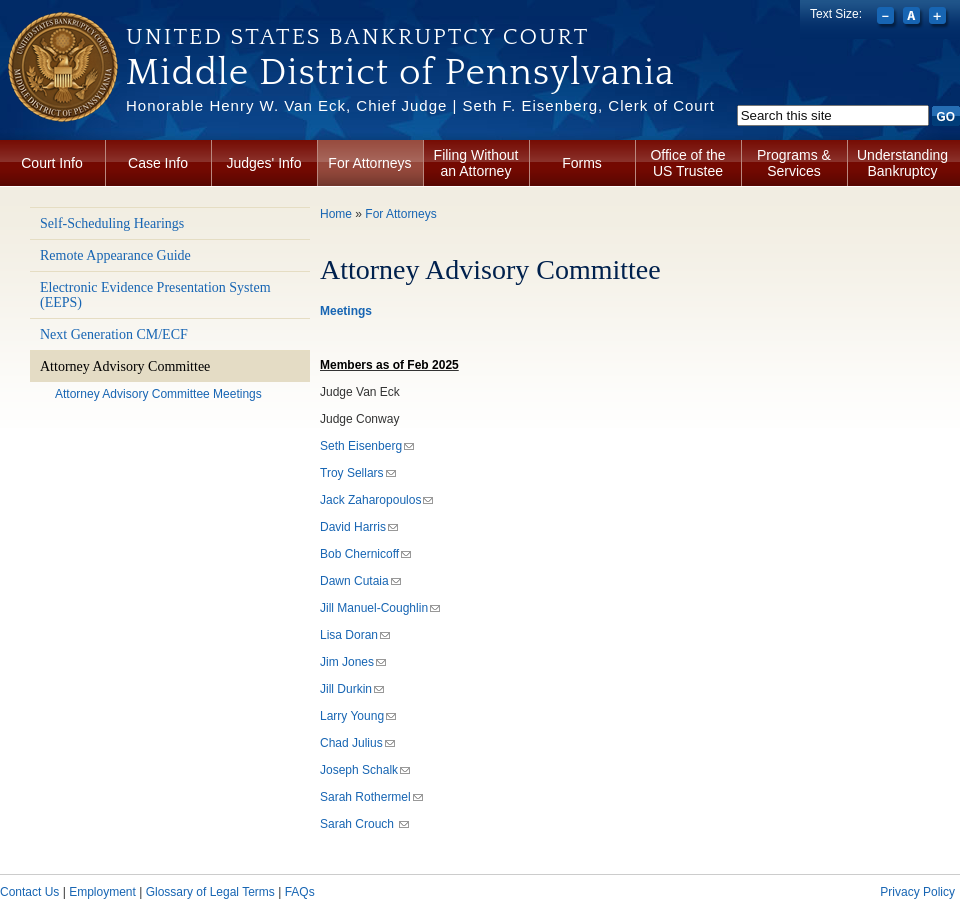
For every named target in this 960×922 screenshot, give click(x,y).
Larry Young (358, 716)
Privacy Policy (917, 892)
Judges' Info (263, 163)
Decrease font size (887, 18)
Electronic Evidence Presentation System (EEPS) (155, 295)
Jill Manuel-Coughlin (380, 608)
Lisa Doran (355, 635)
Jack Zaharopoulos (376, 500)
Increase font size (939, 18)
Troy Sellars (358, 473)
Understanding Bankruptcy (902, 163)
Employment (102, 892)
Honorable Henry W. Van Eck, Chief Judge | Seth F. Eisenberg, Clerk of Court (420, 105)
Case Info (158, 163)
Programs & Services (794, 163)
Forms (582, 163)
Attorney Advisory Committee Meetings (158, 394)
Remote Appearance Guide (115, 255)
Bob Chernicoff (365, 554)
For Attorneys (369, 163)
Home (336, 214)
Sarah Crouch (364, 824)
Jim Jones (353, 662)
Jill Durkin (352, 689)
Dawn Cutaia (360, 581)
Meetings (346, 311)
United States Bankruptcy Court (357, 37)
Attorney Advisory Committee (125, 366)
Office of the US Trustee (687, 163)
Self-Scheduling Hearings (112, 223)
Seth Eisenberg (367, 446)
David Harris (359, 527)
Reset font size (913, 18)
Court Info (51, 163)
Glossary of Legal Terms (210, 892)
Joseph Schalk (365, 770)
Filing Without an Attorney (476, 163)
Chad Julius (357, 743)
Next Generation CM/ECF (114, 334)
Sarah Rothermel (371, 797)
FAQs (300, 892)
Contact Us (29, 892)
